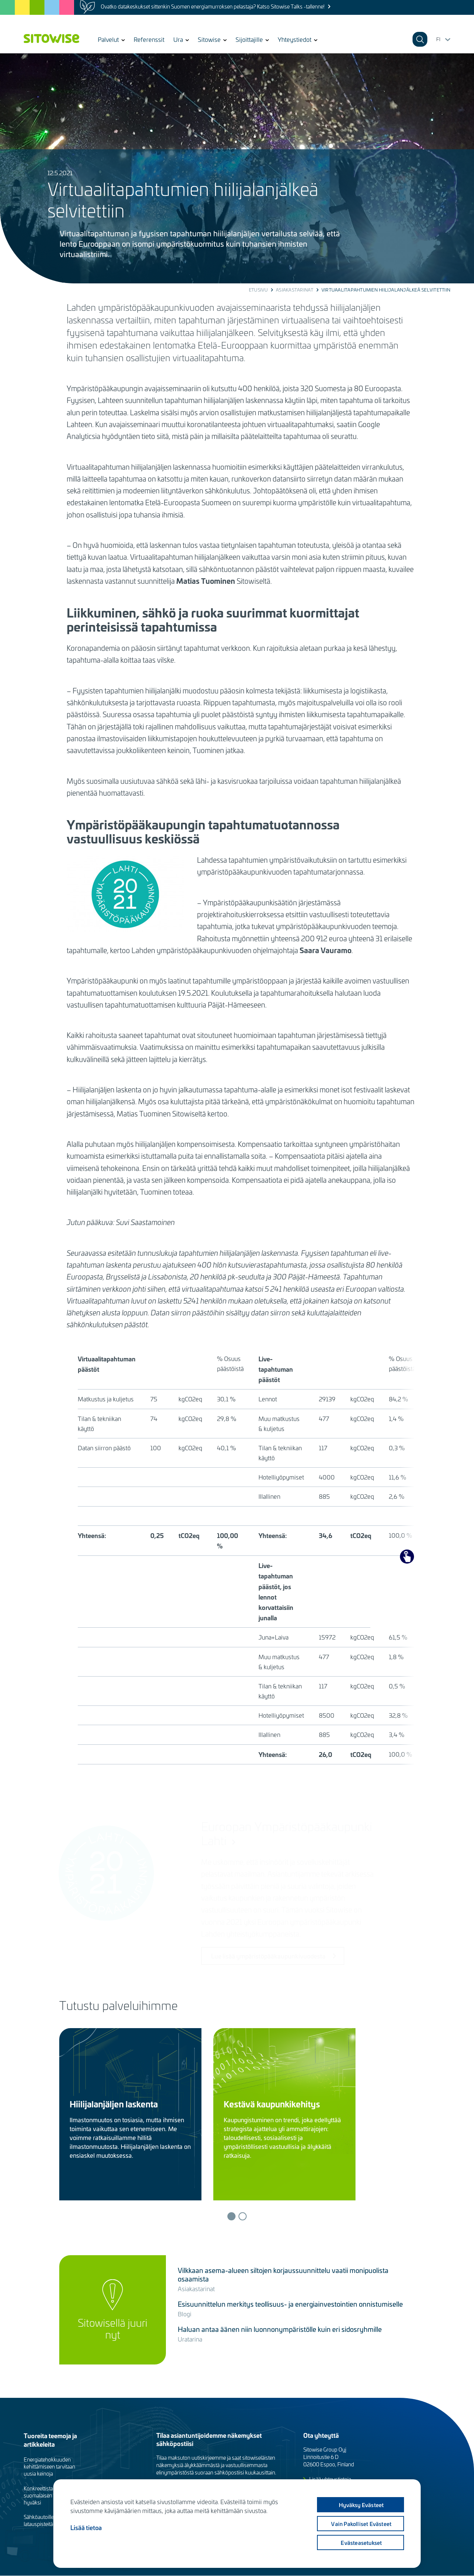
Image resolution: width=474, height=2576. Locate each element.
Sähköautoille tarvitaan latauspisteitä (49, 2520)
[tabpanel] (136, 2114)
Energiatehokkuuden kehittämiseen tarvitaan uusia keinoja (49, 2466)
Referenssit (149, 39)
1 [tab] (231, 2216)
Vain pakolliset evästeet (361, 2523)
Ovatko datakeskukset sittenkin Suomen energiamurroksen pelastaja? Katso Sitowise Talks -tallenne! (212, 6)
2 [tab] (242, 2216)
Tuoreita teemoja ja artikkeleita (50, 2439)
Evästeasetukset (360, 2542)
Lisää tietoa (86, 2527)
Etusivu (258, 290)
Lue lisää (89, 2179)
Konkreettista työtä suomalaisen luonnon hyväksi (48, 2495)
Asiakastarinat (294, 290)
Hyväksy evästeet (360, 2505)
